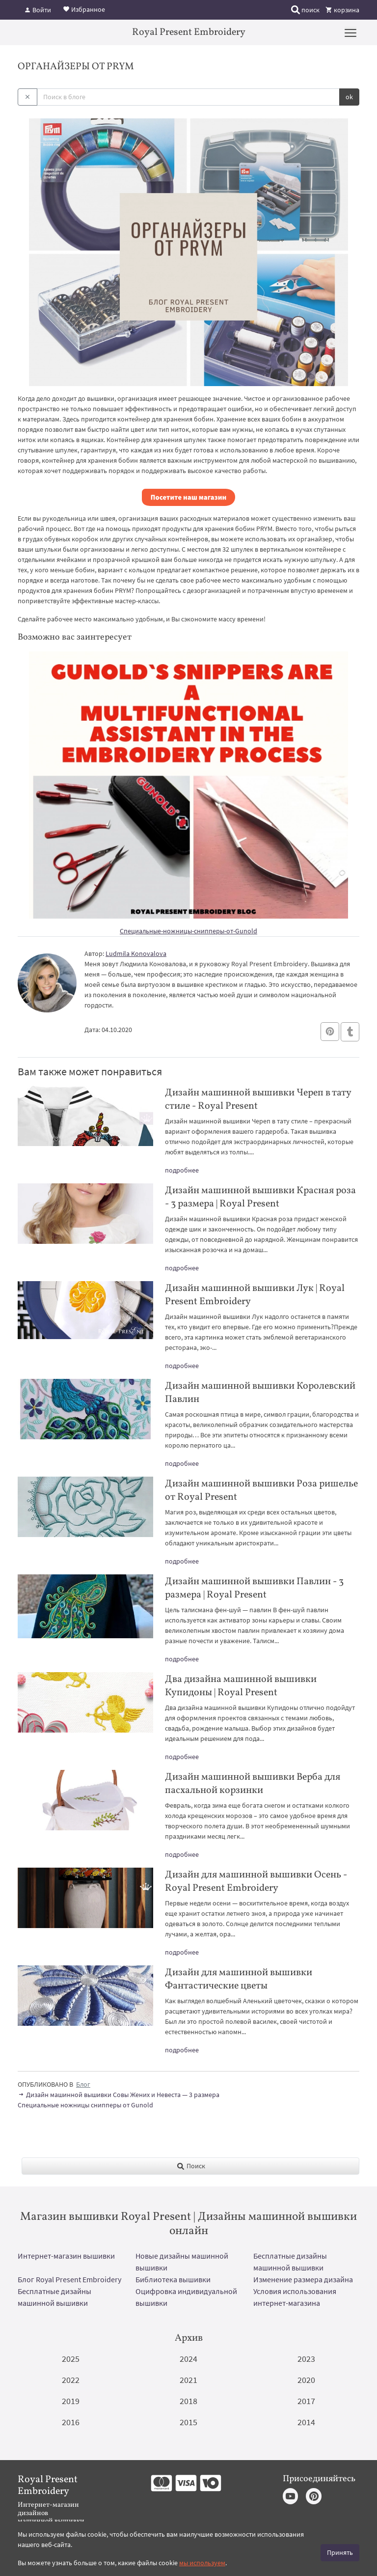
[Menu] (350, 32)
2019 (71, 2401)
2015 (188, 2422)
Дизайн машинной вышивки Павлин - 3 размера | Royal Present (254, 1588)
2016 (71, 2422)
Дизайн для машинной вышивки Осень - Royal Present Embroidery (256, 1881)
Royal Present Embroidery (188, 32)
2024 (188, 2358)
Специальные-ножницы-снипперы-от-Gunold (188, 930)
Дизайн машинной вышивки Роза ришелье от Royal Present (261, 1490)
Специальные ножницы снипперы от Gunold (85, 2104)
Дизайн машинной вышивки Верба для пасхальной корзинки (252, 1783)
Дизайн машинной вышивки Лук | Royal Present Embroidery (255, 1295)
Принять (340, 2552)
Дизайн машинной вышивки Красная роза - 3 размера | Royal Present (260, 1197)
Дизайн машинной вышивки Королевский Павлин (260, 1392)
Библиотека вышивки (173, 2279)
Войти (37, 9)
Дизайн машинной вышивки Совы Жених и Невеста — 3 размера (118, 2094)
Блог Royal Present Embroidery (69, 2279)
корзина (342, 9)
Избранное (84, 8)
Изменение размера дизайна (303, 2279)
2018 (188, 2401)
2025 (71, 2358)
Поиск (190, 2165)
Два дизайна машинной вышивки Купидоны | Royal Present (241, 1686)
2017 (306, 2401)
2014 (306, 2422)
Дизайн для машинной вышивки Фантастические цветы (238, 1979)
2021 (188, 2379)
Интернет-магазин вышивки (66, 2256)
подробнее (182, 1170)
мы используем (202, 2562)
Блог (83, 2084)
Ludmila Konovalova (136, 953)
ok (349, 96)
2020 (306, 2379)
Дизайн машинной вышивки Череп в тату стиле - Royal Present (258, 1099)
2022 (71, 2379)
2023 (306, 2358)
